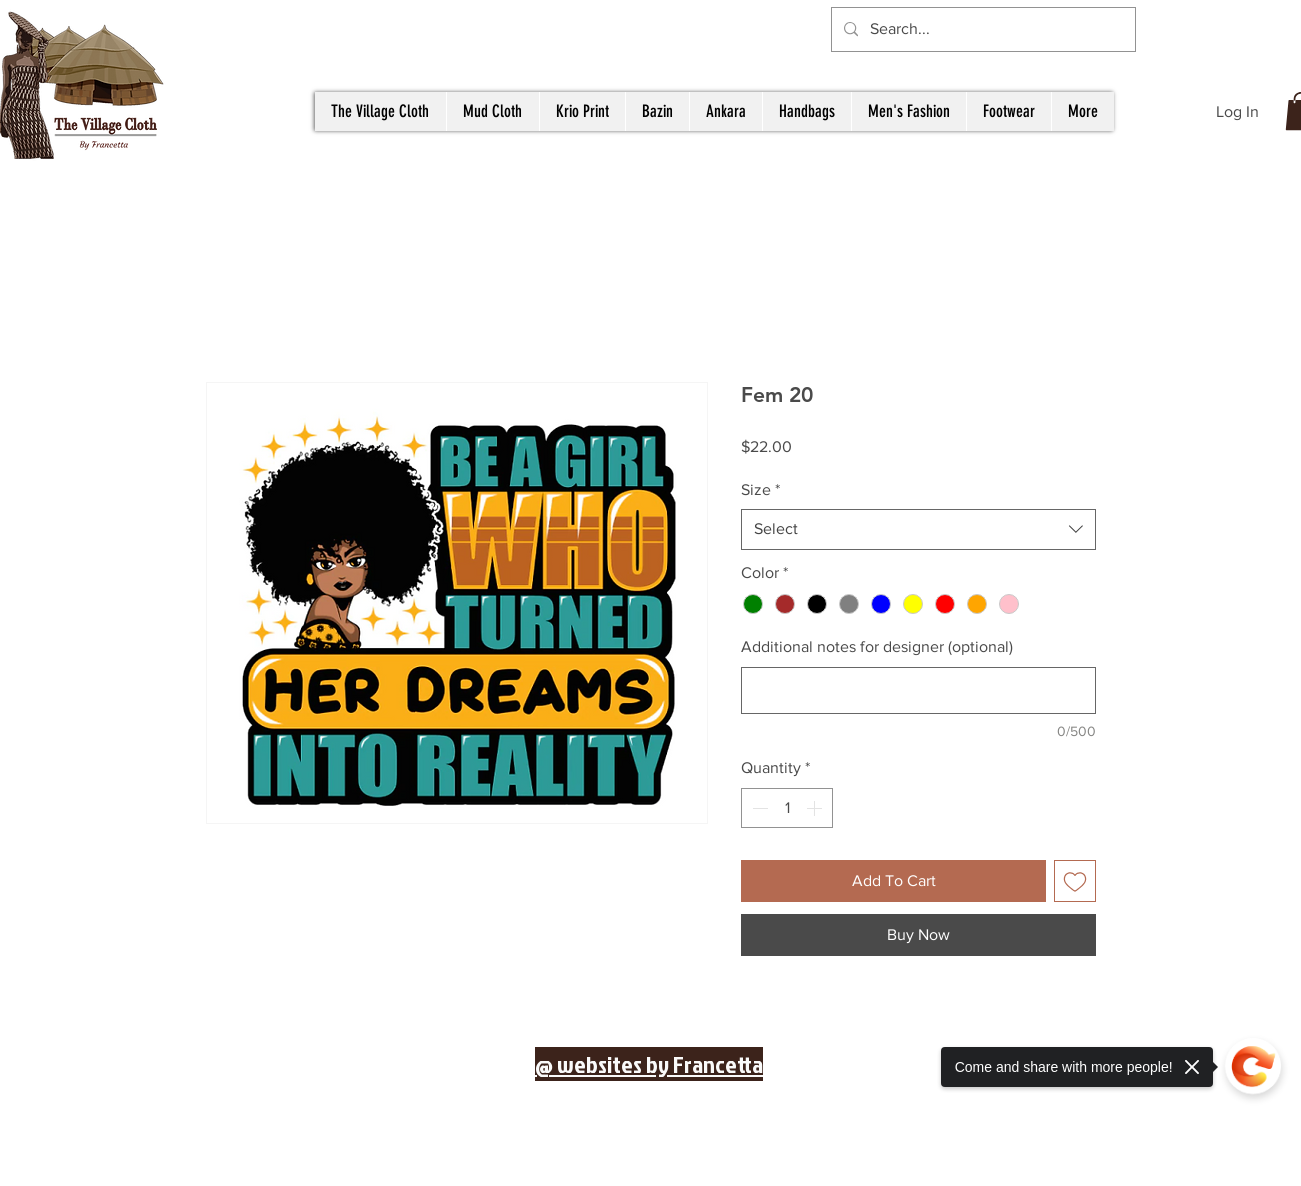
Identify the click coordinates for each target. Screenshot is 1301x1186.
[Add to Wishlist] (1075, 881)
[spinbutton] (787, 808)
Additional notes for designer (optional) (877, 646)
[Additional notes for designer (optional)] (918, 690)
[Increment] (816, 808)
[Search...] (981, 29)
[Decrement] (758, 808)
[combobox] (918, 529)
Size (760, 489)
